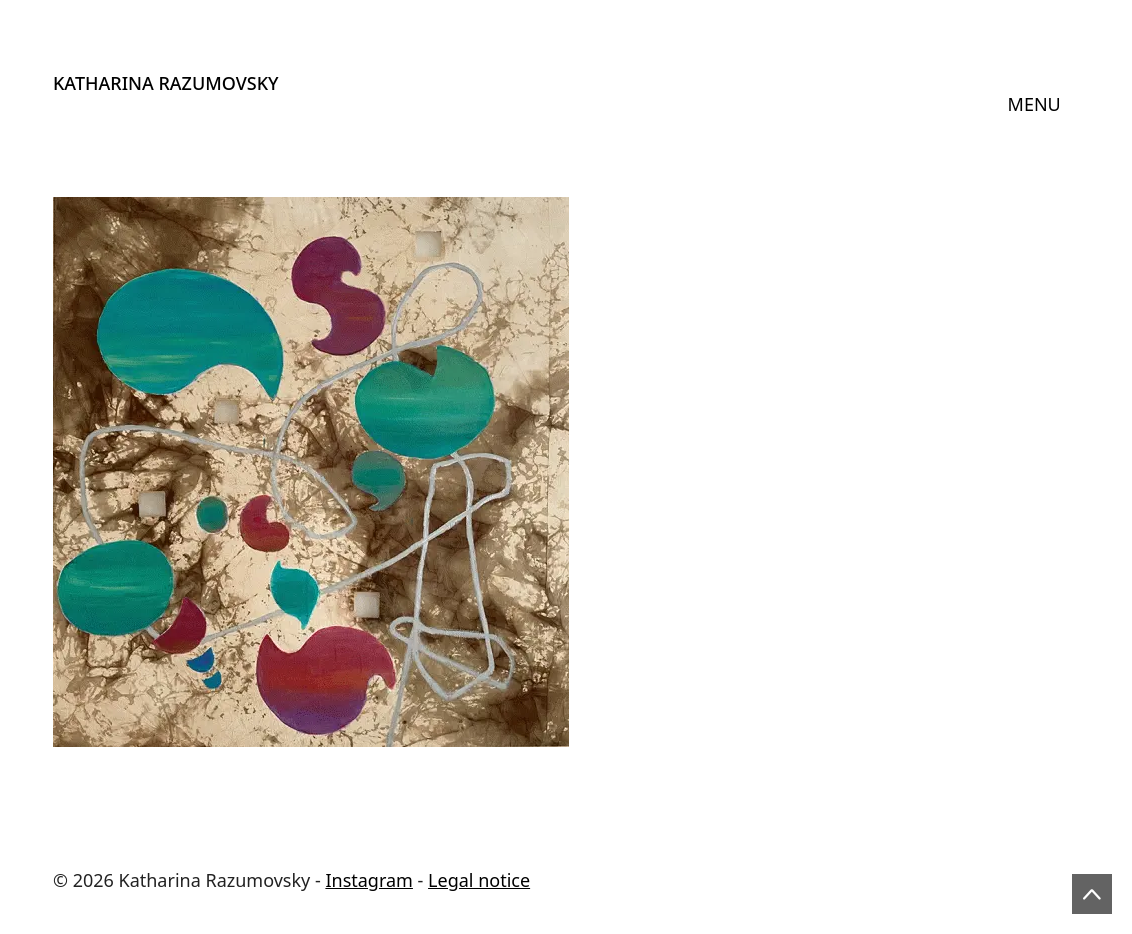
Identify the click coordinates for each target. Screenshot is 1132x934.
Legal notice (479, 880)
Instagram (369, 880)
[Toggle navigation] (1035, 105)
